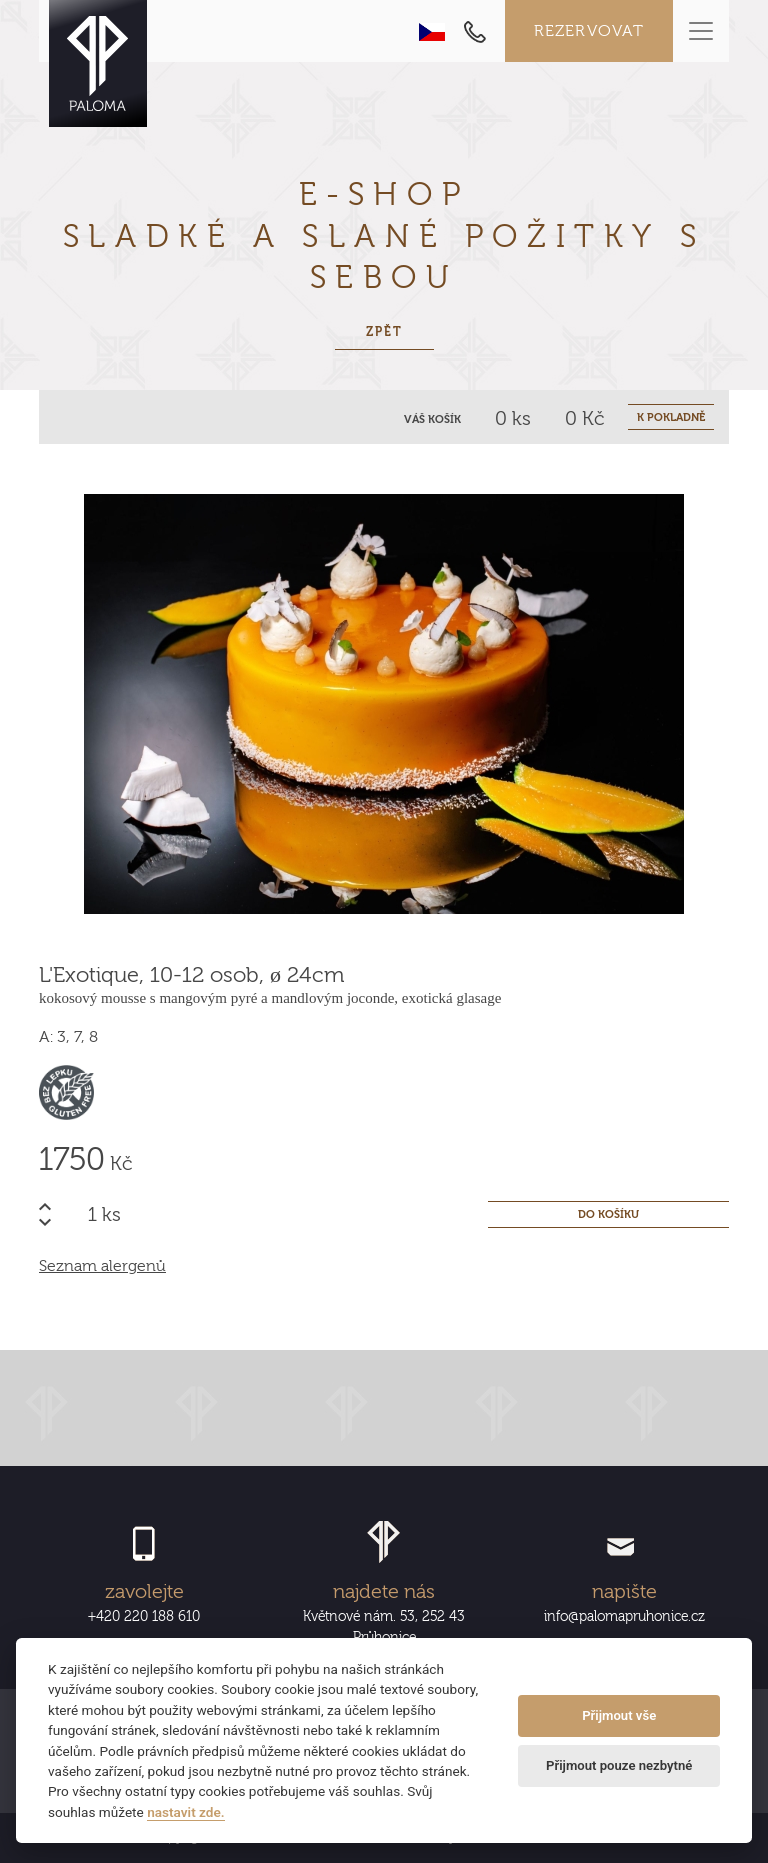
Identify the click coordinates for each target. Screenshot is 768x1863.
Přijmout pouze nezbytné (619, 1765)
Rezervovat (589, 31)
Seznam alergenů (102, 1266)
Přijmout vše (619, 1715)
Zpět (384, 332)
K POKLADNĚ (671, 417)
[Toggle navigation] (701, 31)
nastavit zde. (186, 1812)
